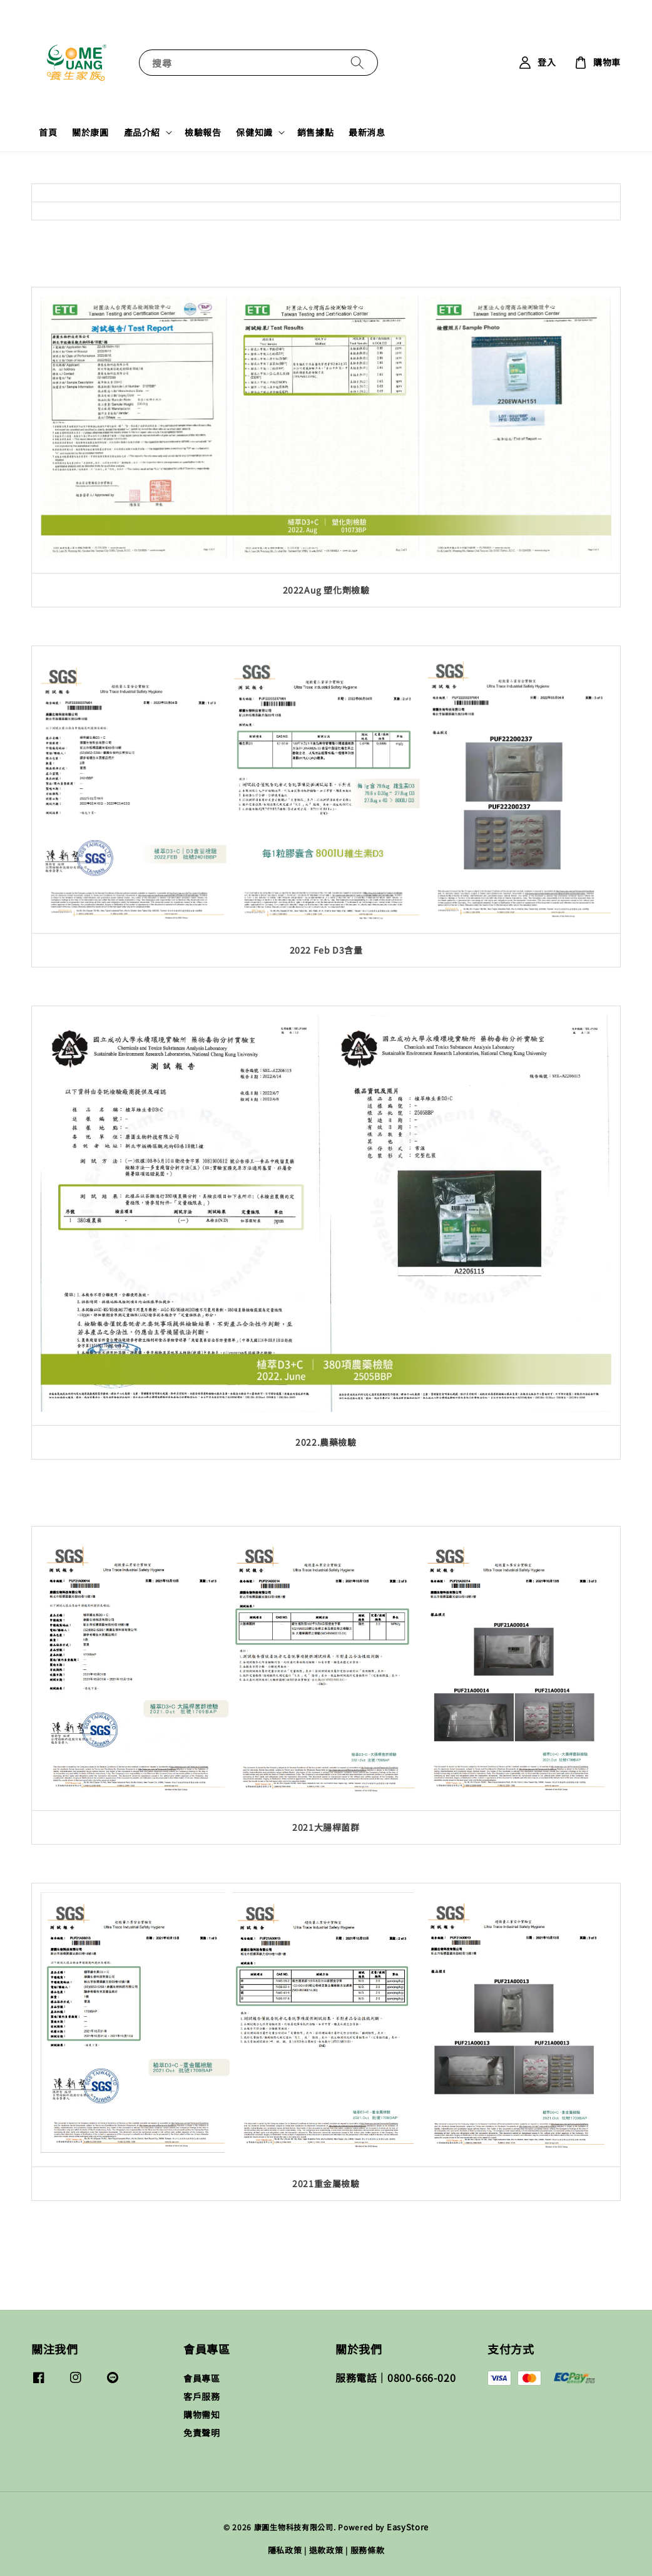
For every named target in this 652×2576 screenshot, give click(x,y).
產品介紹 (142, 132)
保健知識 (254, 132)
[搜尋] (357, 62)
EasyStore (408, 2527)
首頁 (48, 132)
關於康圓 (90, 132)
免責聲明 (201, 2432)
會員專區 (201, 2378)
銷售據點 (315, 132)
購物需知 (201, 2414)
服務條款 (367, 2550)
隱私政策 (285, 2550)
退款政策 (326, 2550)
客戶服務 (201, 2396)
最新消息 (367, 132)
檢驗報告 (203, 132)
